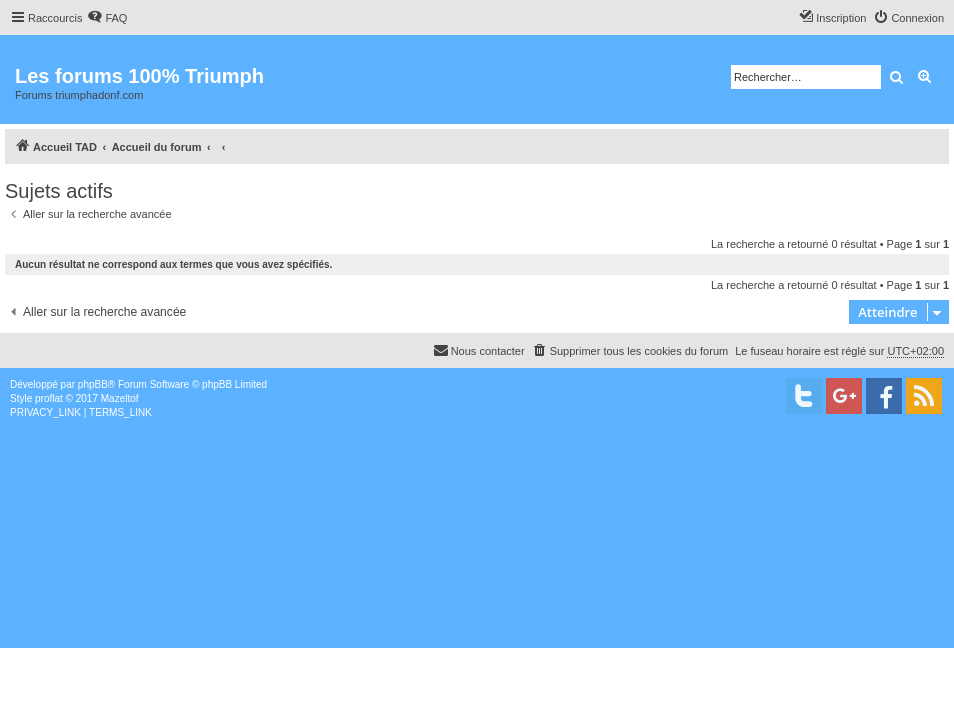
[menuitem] (107, 18)
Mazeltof (120, 398)
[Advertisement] (477, 570)
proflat (49, 398)
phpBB (93, 384)
